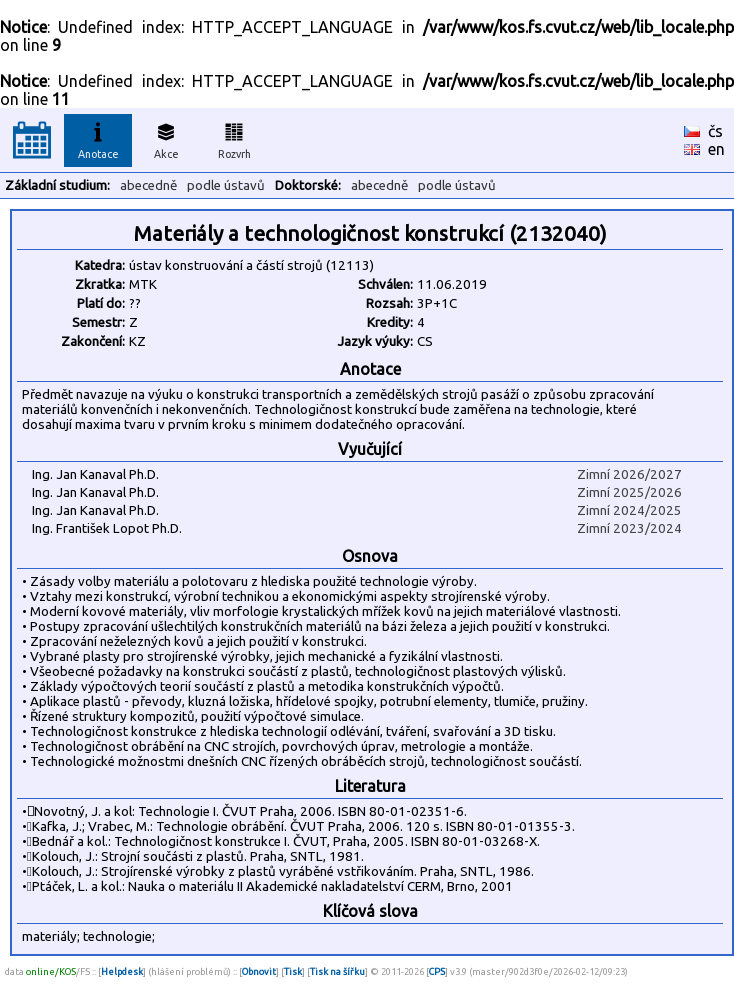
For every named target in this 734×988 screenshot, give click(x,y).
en (716, 149)
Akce (166, 138)
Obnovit (259, 971)
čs (715, 131)
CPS (437, 971)
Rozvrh (234, 138)
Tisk (293, 971)
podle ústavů (226, 185)
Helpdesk (122, 971)
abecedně (148, 185)
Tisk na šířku (337, 971)
